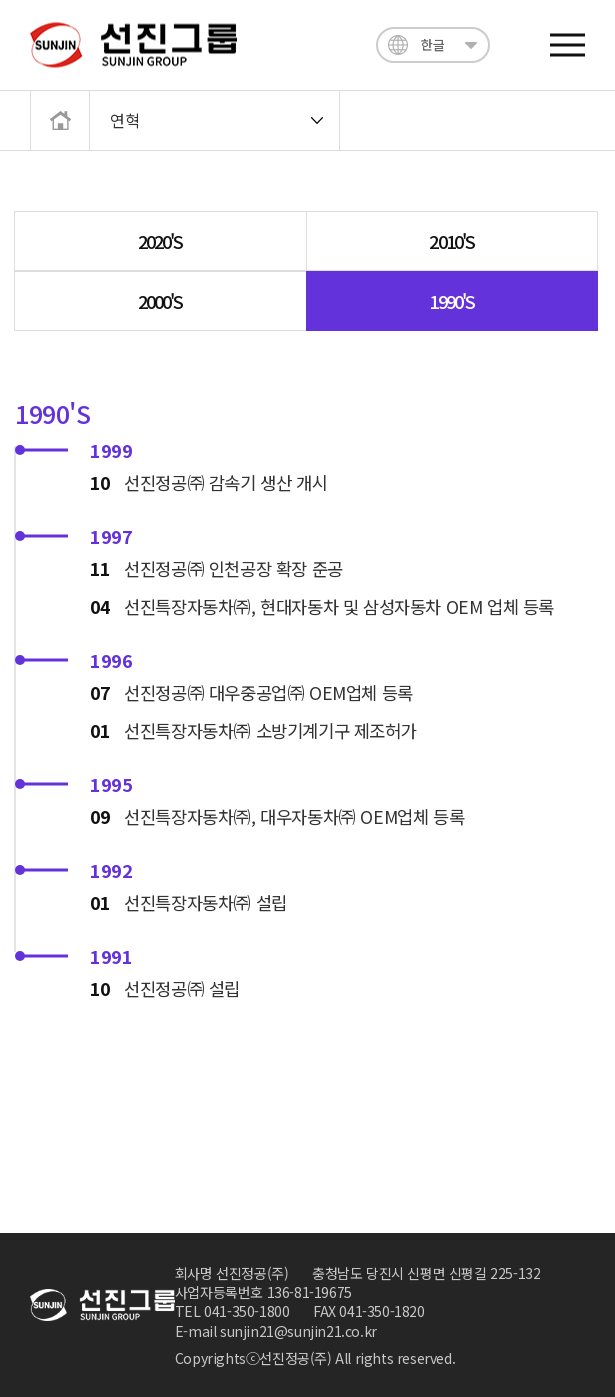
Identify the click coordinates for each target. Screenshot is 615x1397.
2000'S (160, 301)
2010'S (451, 241)
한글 (432, 44)
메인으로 (53, 118)
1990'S (451, 301)
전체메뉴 (567, 45)
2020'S (160, 241)
